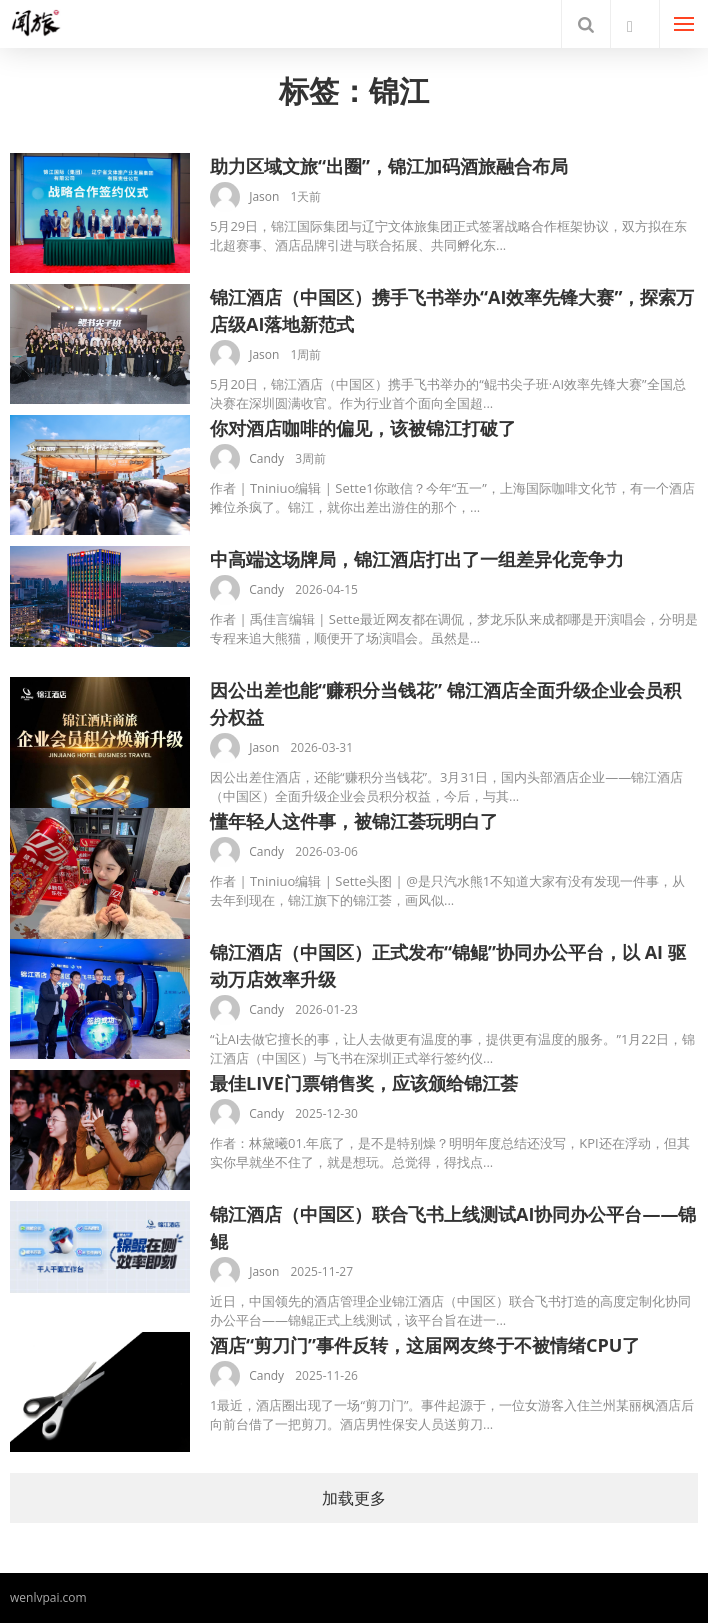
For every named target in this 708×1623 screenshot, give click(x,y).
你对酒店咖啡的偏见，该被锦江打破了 (363, 428)
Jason (264, 196)
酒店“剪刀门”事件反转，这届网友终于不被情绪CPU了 (425, 1345)
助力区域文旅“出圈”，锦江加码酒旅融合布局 (389, 166)
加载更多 (354, 1498)
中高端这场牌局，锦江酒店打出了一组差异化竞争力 (417, 559)
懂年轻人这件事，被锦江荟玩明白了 (354, 821)
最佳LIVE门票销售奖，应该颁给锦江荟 (364, 1083)
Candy (266, 458)
